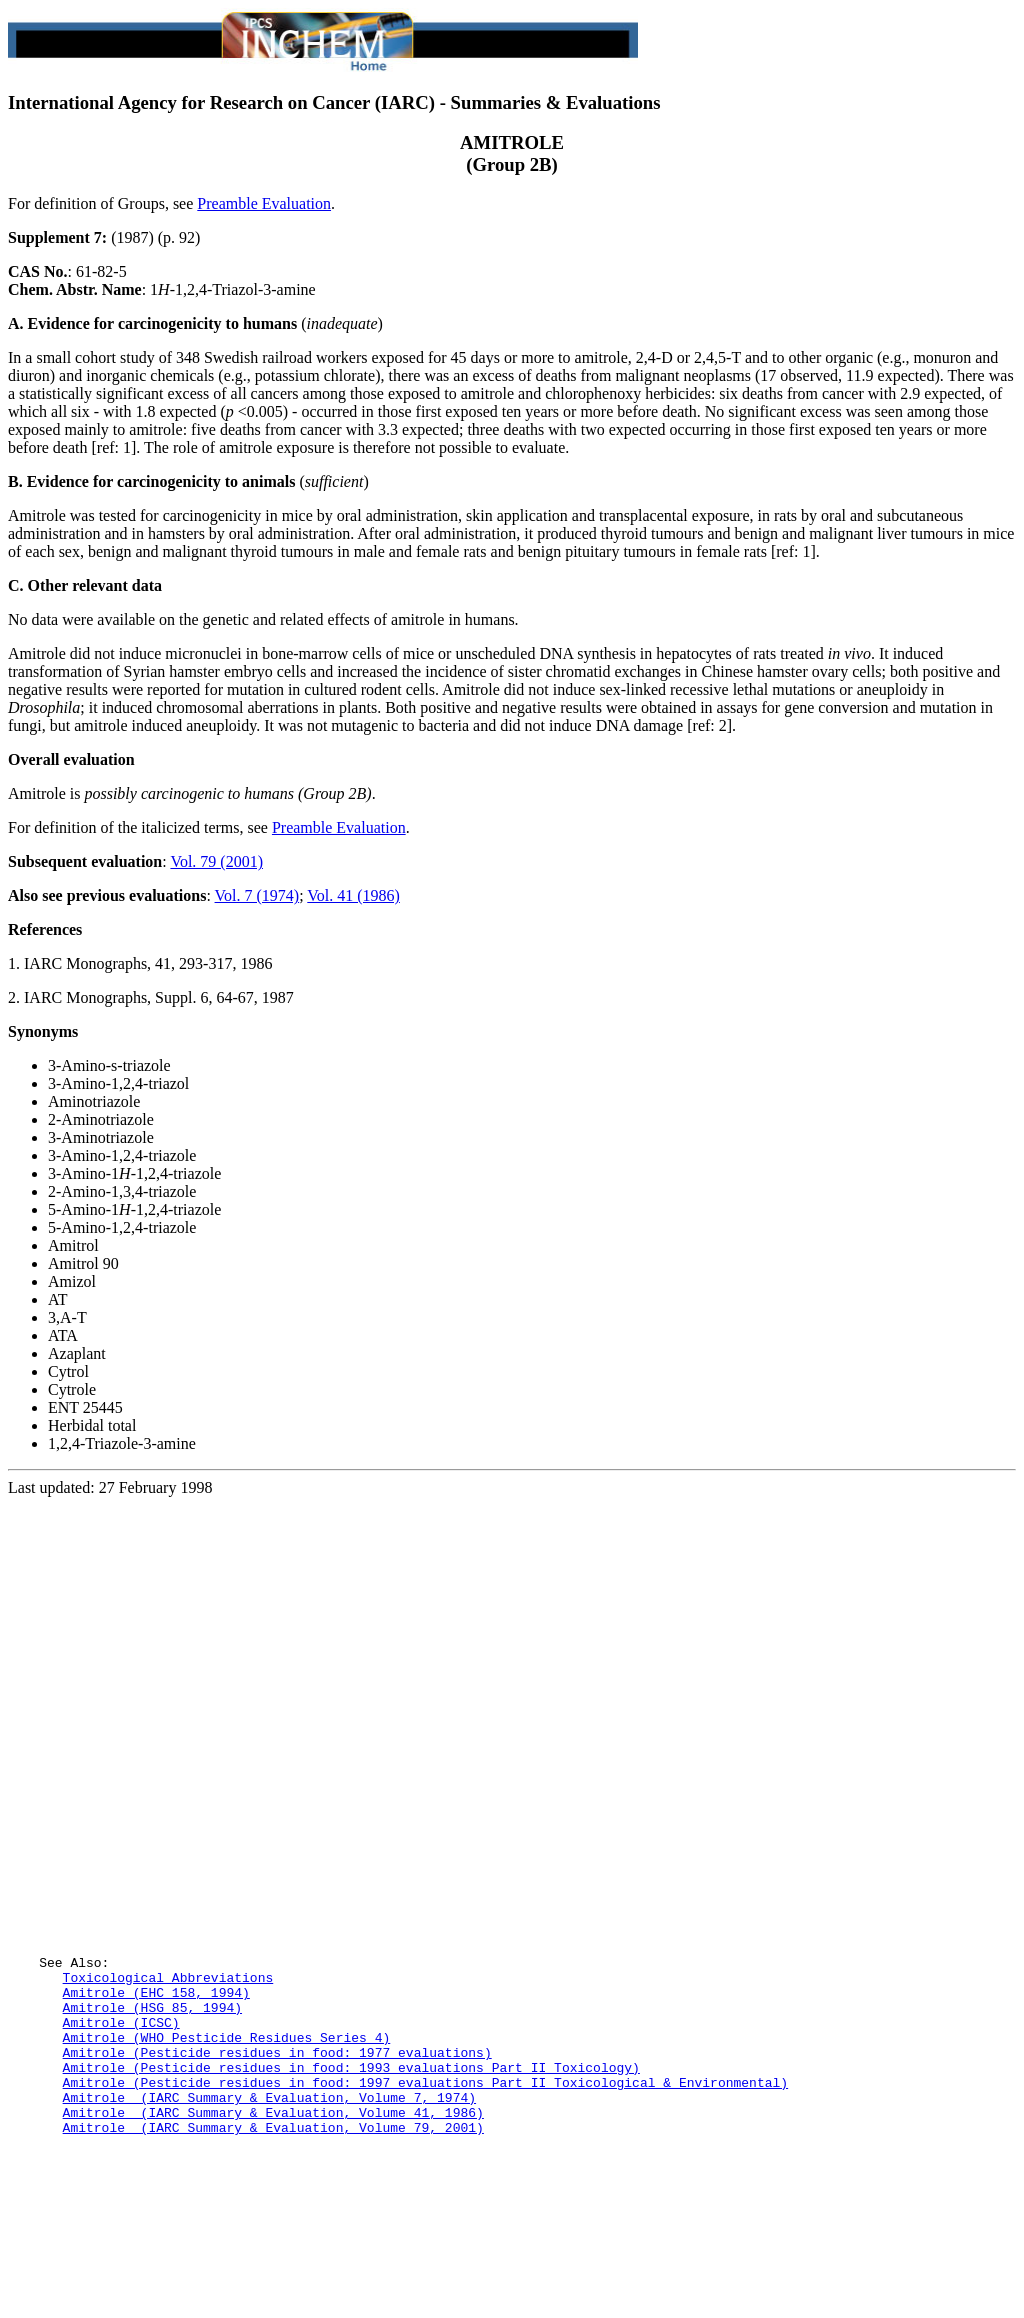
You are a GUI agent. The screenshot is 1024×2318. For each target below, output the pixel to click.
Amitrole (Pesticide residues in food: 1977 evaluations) (277, 2157)
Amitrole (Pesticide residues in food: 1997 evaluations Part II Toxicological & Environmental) (425, 2193)
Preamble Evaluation (264, 203)
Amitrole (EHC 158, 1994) (156, 2085)
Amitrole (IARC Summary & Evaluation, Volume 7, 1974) (269, 2211)
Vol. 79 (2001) (216, 861)
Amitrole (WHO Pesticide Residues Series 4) (227, 2139)
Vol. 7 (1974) (257, 895)
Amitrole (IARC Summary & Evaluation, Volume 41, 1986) (273, 2229)
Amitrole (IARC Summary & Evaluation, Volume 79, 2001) (273, 2247)
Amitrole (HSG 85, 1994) (152, 2103)
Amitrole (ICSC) (121, 2121)
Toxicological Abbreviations (168, 2067)
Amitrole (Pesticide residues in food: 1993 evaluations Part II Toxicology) (351, 2175)
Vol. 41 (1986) (353, 895)
